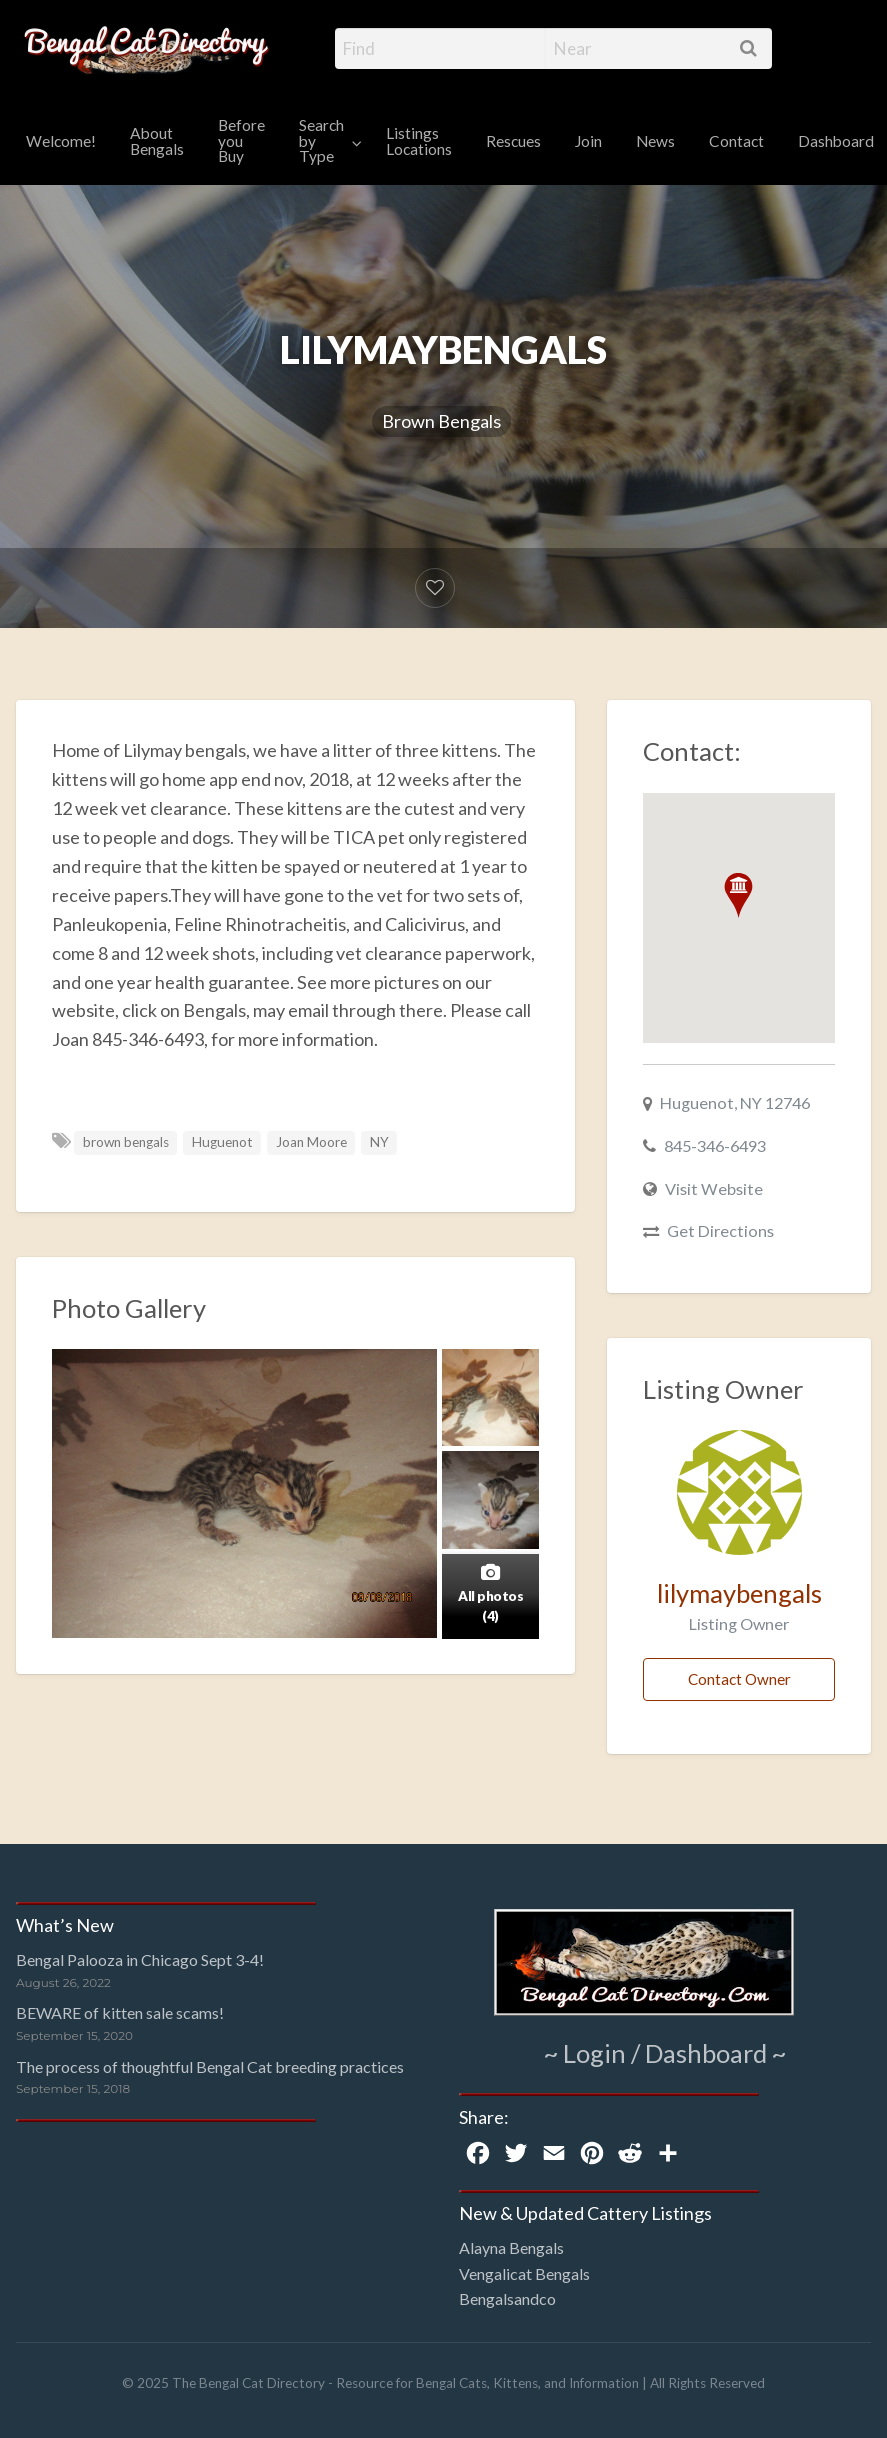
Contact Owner (739, 1679)
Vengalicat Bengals (524, 2273)
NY (379, 1142)
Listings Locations (419, 141)
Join (588, 141)
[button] (738, 895)
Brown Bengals (441, 421)
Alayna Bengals (511, 2247)
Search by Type (321, 140)
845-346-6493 (715, 1145)
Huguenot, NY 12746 (735, 1102)
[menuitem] (61, 142)
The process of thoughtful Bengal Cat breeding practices (210, 2066)
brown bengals (126, 1142)
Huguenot (222, 1142)
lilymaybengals (739, 1593)
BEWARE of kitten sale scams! (120, 2012)
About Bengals (157, 141)
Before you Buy (241, 140)
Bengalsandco (507, 2298)
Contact (736, 141)
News (655, 141)
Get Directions (720, 1230)
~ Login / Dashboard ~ (665, 2053)
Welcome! (61, 141)
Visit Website (714, 1188)
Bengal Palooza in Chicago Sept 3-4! (140, 1959)
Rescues (513, 141)
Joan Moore (311, 1142)
